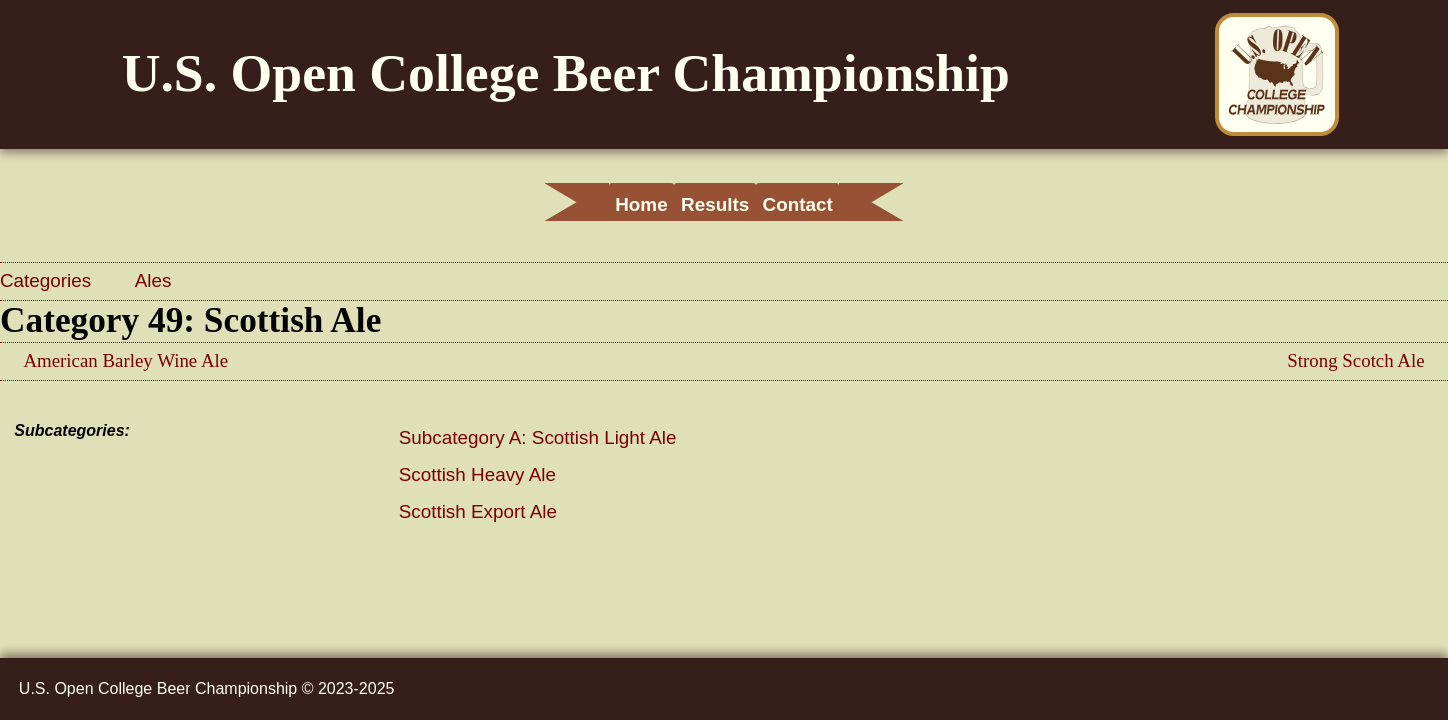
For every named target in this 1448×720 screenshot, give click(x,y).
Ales (153, 280)
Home (597, 204)
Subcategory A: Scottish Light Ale (538, 437)
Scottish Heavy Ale (477, 474)
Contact (841, 204)
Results (715, 204)
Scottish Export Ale (478, 511)
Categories (48, 280)
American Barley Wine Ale (125, 360)
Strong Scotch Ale (1355, 360)
